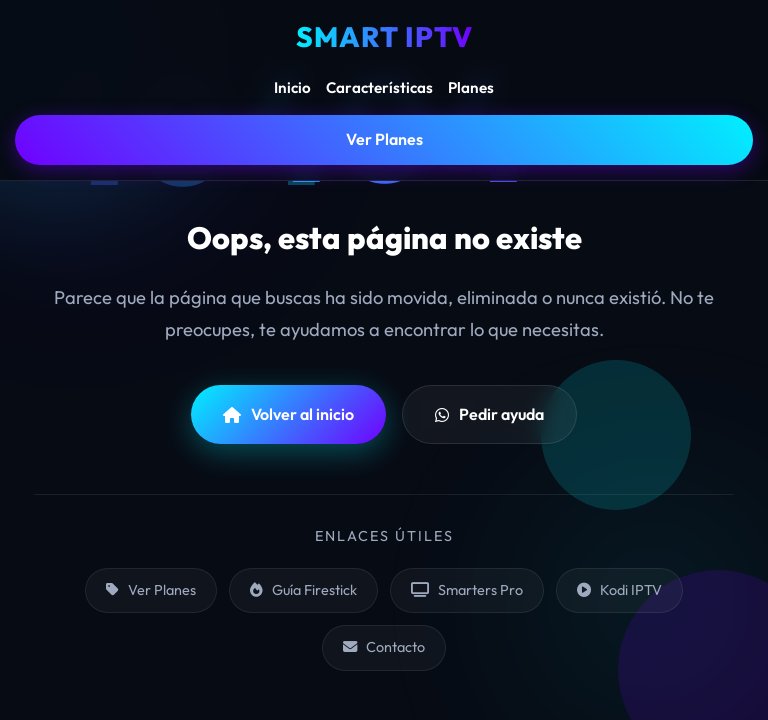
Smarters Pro (467, 590)
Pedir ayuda (489, 414)
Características (379, 87)
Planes (471, 87)
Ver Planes (384, 139)
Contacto (384, 647)
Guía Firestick (303, 590)
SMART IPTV (384, 36)
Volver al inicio (288, 414)
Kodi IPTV (619, 590)
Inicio (292, 87)
